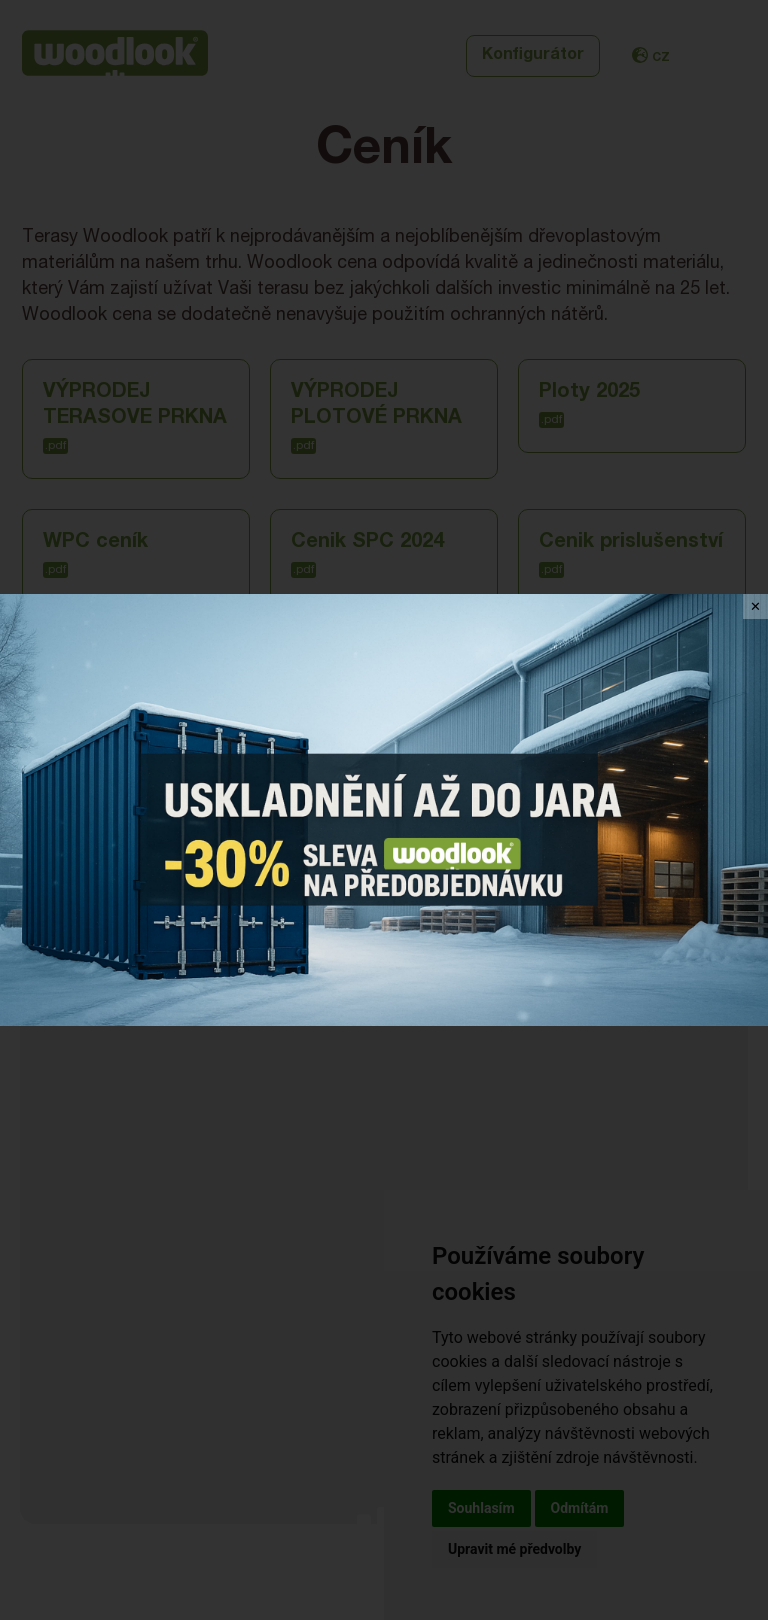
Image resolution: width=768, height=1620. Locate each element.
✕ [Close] (755, 606)
